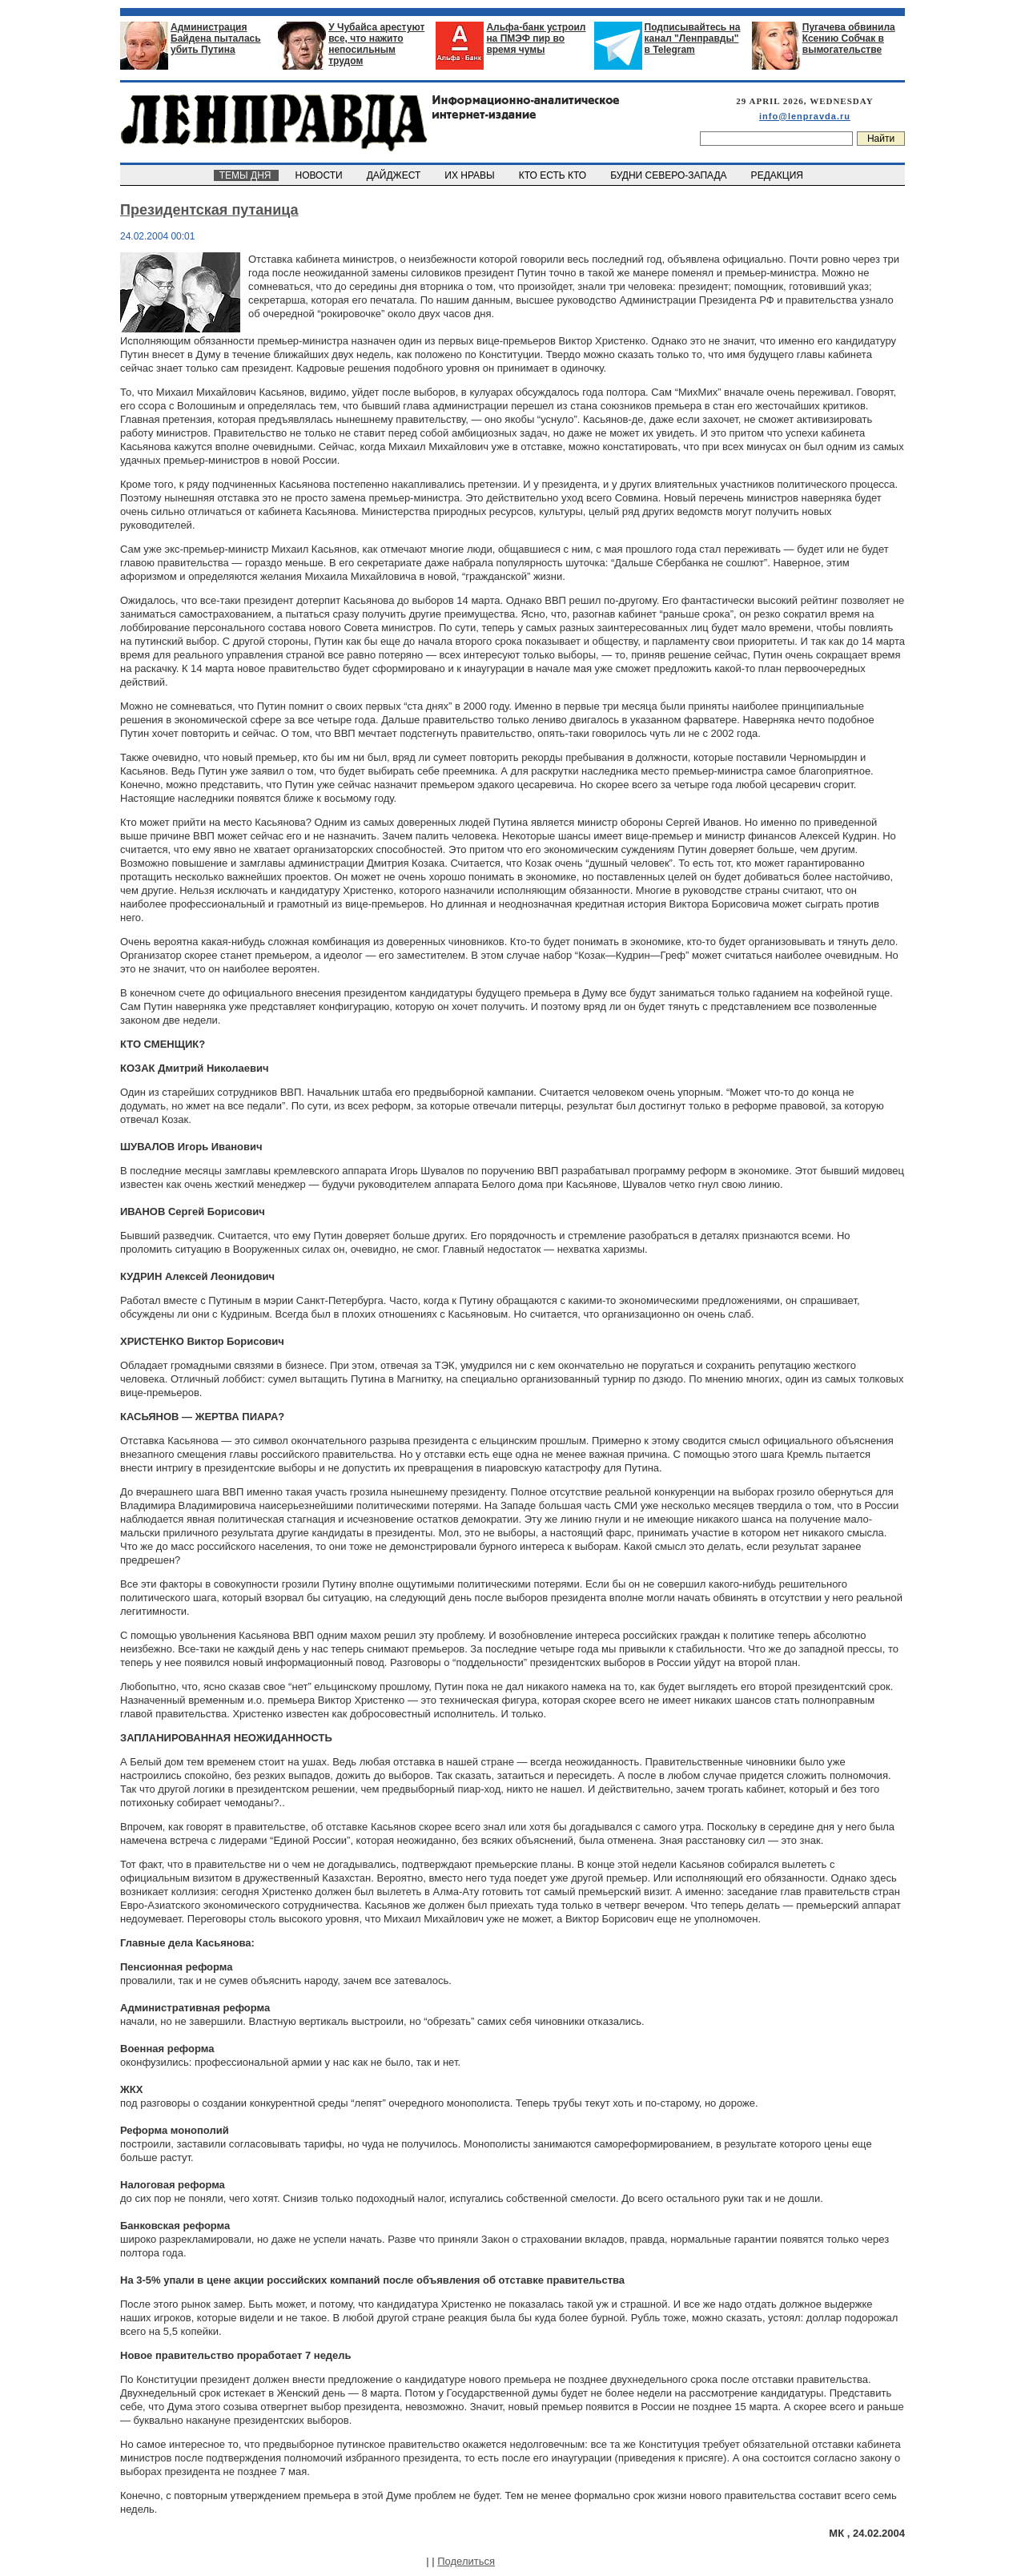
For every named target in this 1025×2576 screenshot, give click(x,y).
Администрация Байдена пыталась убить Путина (216, 38)
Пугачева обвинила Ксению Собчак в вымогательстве (848, 38)
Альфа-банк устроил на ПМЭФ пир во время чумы (535, 38)
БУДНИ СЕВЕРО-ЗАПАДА (669, 175)
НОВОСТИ (320, 175)
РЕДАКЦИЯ (778, 175)
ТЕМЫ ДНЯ (246, 175)
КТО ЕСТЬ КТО (553, 175)
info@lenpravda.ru (804, 116)
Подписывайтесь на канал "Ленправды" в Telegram (693, 38)
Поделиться (466, 2561)
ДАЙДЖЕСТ (394, 175)
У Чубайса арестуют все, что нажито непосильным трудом (376, 44)
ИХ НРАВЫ (471, 175)
